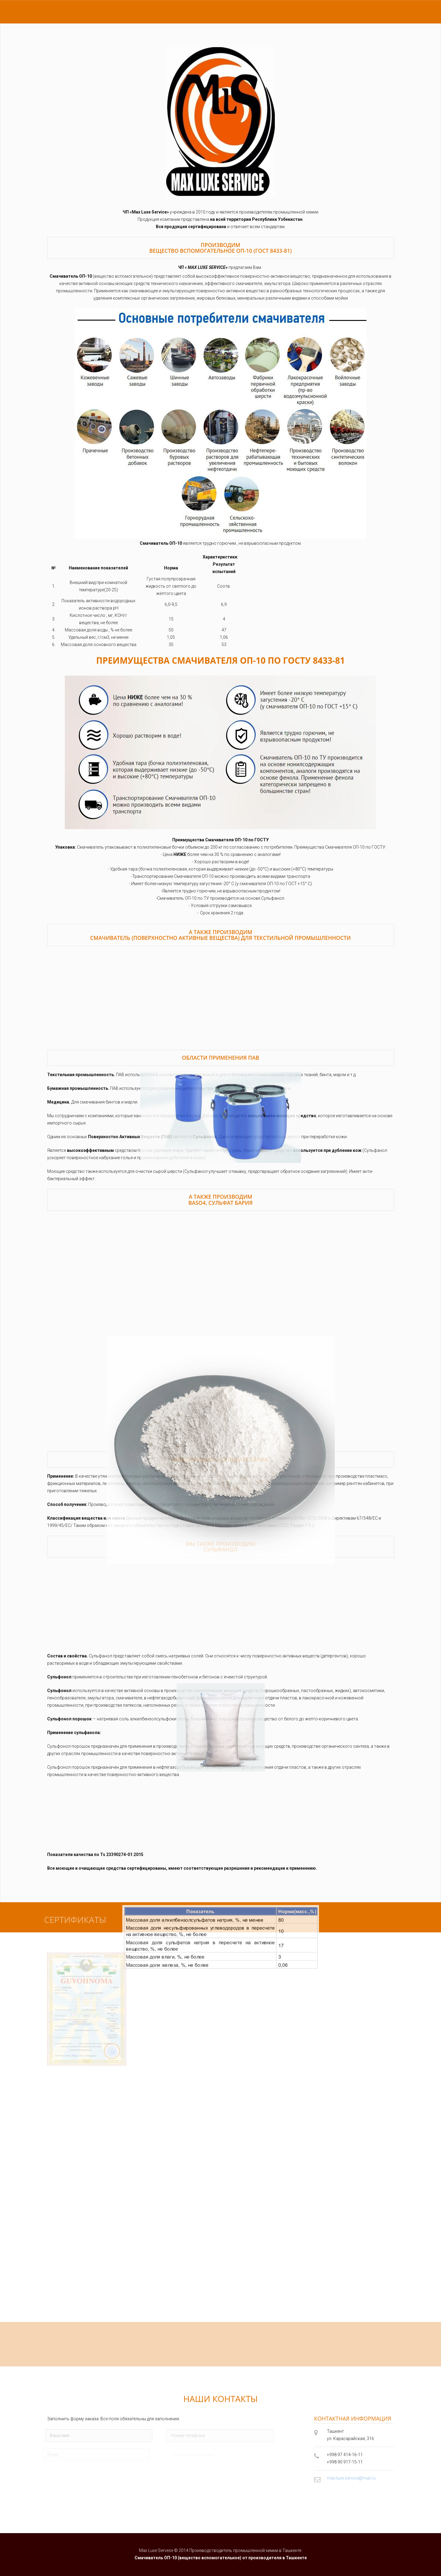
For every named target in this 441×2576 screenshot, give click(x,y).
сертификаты (79, 11)
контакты (115, 11)
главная (46, 11)
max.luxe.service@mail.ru (351, 2478)
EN (370, 11)
